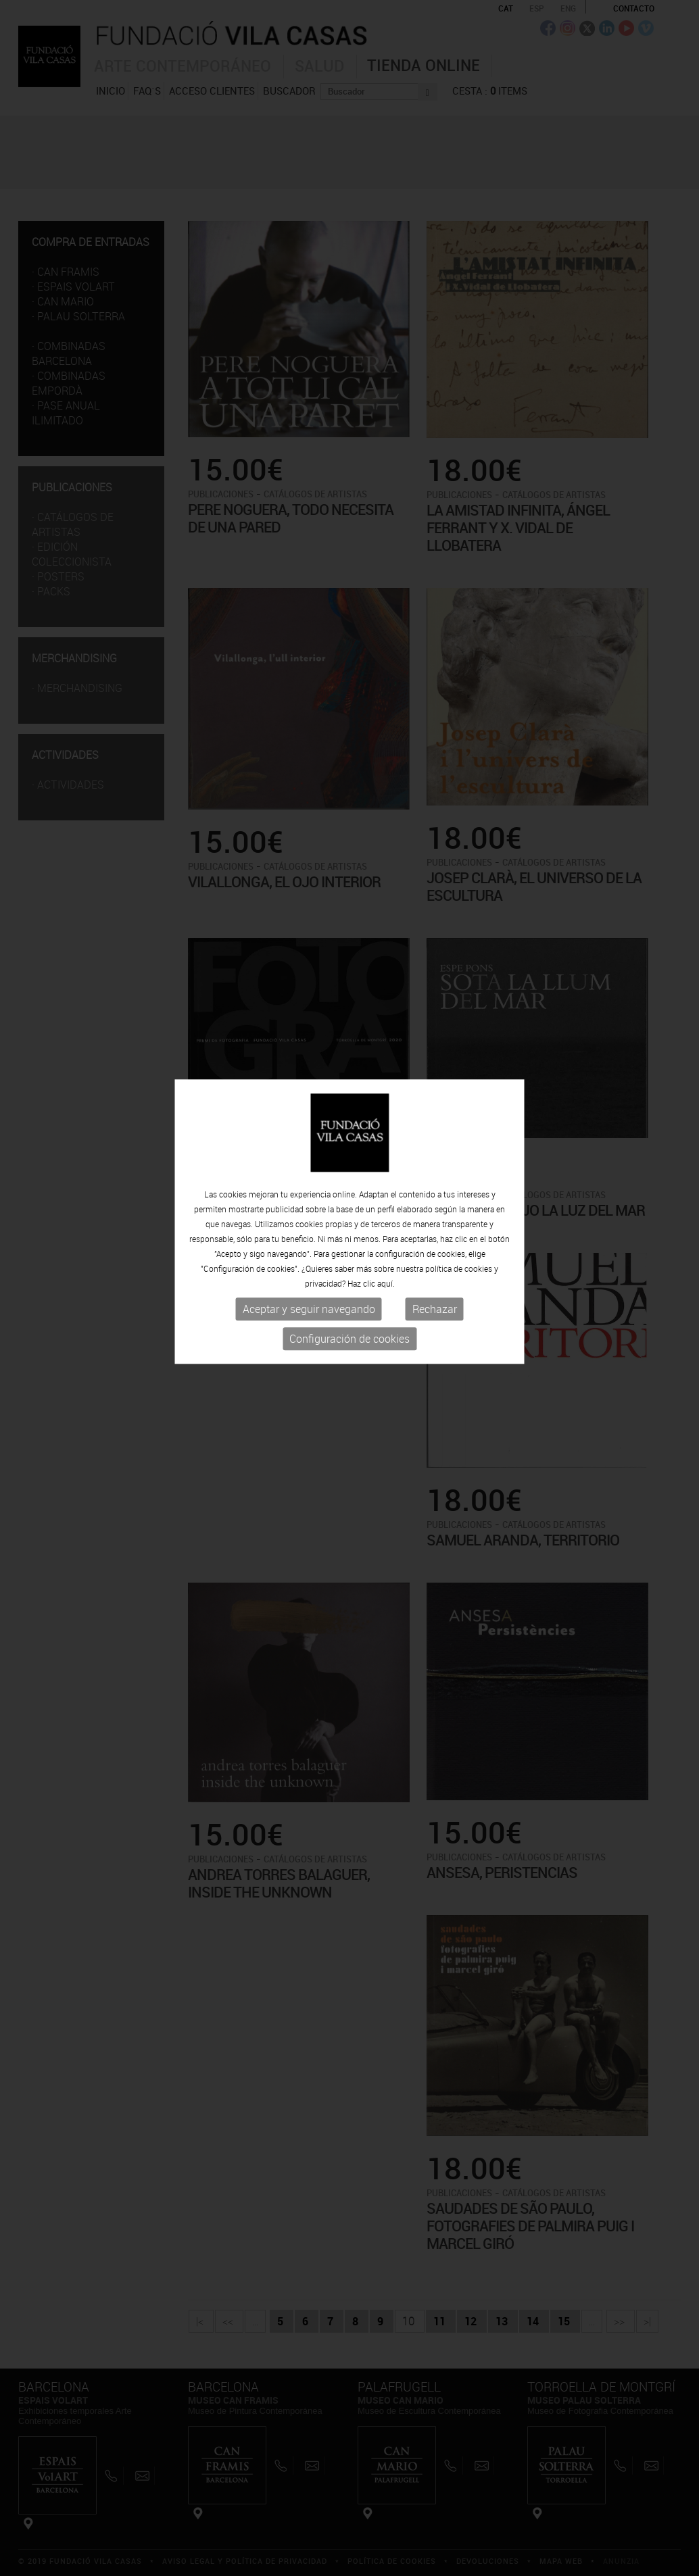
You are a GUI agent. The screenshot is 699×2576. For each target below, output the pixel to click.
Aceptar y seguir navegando (309, 1250)
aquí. (386, 1224)
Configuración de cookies (349, 1279)
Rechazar (434, 1250)
